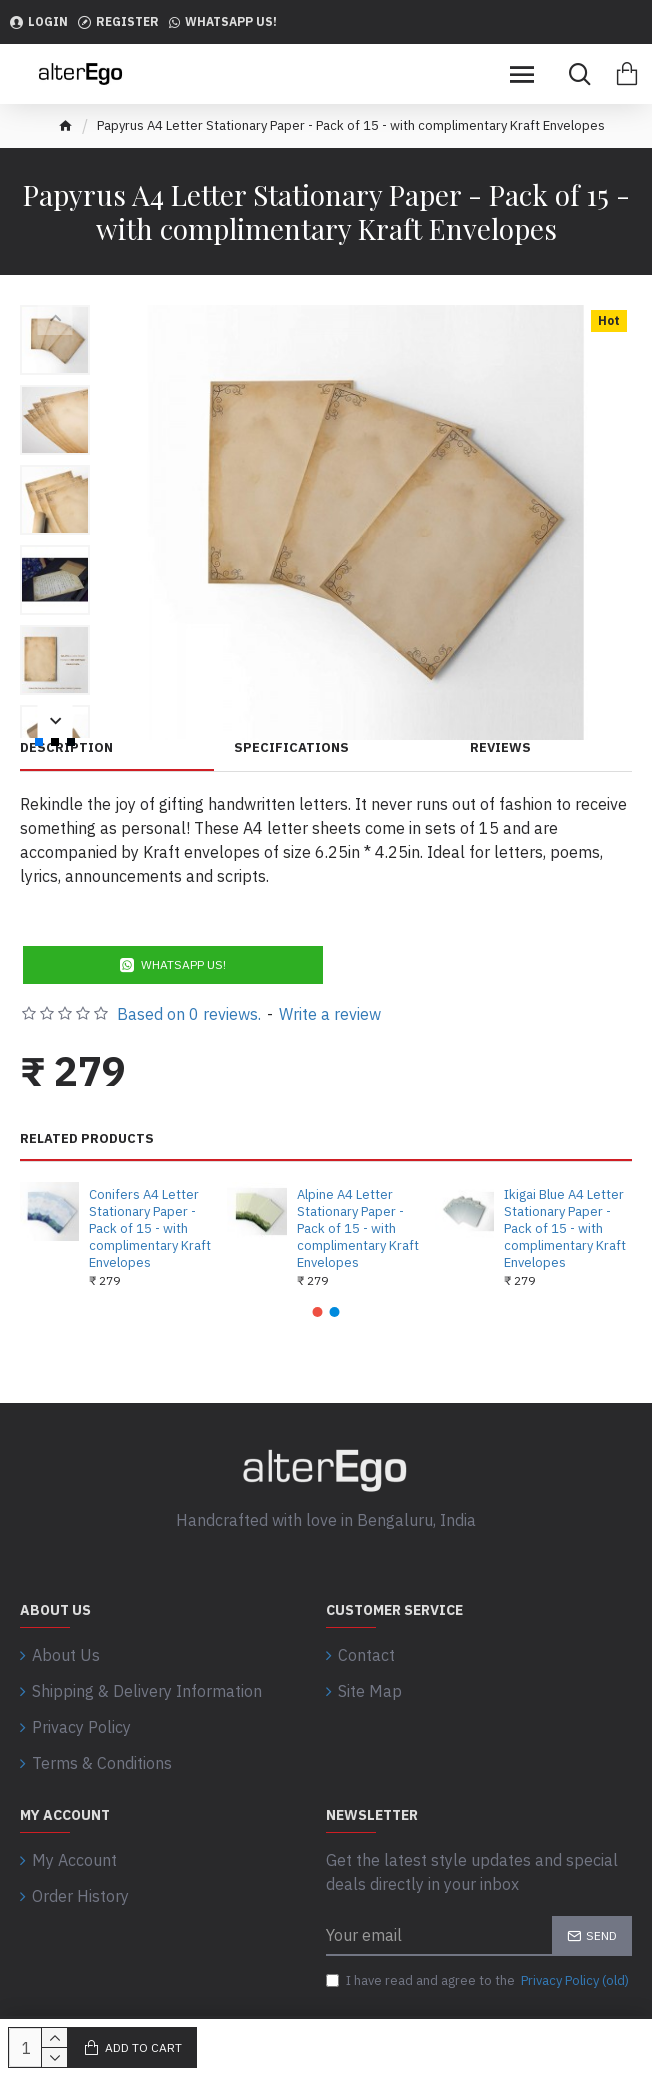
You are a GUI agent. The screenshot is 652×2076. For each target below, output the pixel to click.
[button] (318, 1312)
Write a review (330, 1014)
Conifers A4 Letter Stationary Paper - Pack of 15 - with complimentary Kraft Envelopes (150, 1229)
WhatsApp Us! (183, 964)
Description (66, 748)
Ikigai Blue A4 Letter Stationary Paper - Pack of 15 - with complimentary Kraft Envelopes (565, 1229)
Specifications (291, 748)
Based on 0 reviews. (189, 1014)
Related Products (87, 1139)
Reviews (500, 748)
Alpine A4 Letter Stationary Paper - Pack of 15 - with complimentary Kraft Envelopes (358, 1229)
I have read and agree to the (479, 1981)
